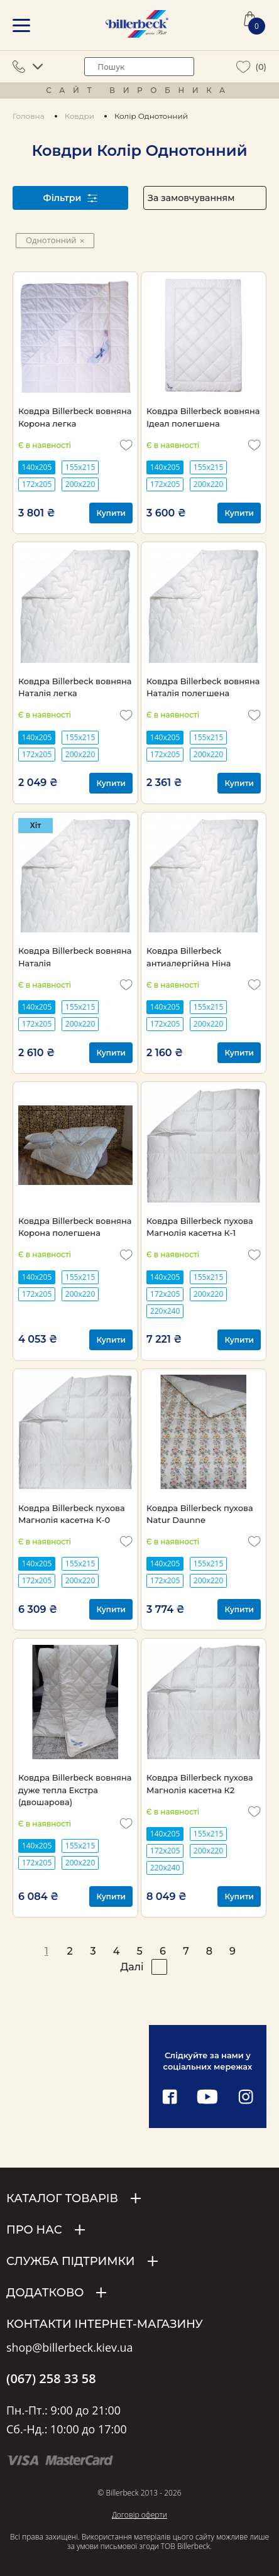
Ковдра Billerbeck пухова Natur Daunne (199, 1514)
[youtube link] (207, 2098)
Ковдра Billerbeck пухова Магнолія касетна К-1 (199, 1227)
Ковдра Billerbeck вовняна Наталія (74, 957)
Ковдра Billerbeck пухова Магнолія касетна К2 (199, 1783)
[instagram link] (245, 2098)
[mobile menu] (21, 25)
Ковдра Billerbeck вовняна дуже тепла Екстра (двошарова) (74, 1789)
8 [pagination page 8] (209, 1951)
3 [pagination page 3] (93, 1951)
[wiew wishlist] (243, 67)
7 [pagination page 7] (186, 1951)
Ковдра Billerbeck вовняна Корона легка (74, 417)
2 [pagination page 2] (69, 1951)
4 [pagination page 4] (116, 1951)
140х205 (37, 467)
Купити (111, 513)
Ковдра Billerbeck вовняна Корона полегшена (74, 1227)
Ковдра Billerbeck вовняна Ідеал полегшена (203, 417)
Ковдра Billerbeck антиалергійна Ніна (188, 957)
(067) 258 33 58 (51, 2378)
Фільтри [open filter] (70, 198)
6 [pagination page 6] (163, 1951)
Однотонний (55, 240)
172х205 (37, 484)
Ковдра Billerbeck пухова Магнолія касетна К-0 (71, 1514)
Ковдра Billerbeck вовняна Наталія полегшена (203, 687)
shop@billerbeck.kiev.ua (69, 2348)
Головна (29, 116)
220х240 (165, 1311)
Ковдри (79, 116)
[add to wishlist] (126, 445)
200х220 (80, 484)
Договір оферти (139, 2514)
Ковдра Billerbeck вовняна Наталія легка (74, 687)
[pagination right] (159, 1967)
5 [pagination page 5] (139, 1951)
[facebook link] (169, 2098)
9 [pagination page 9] (232, 1951)
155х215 (80, 467)
